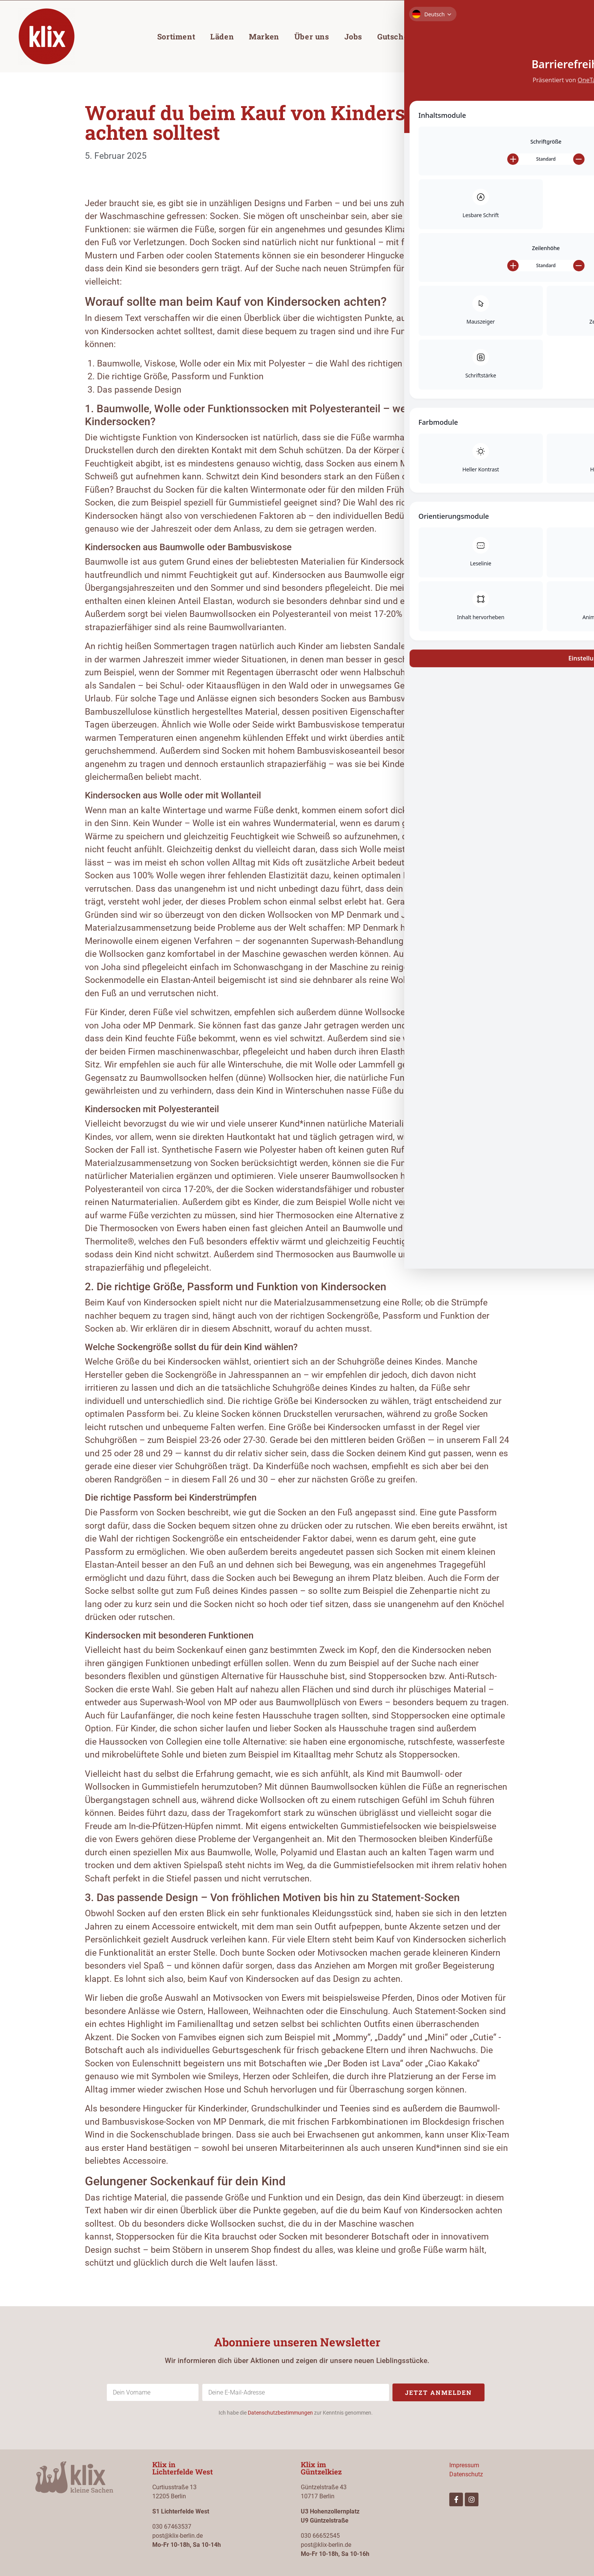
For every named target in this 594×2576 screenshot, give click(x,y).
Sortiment (176, 36)
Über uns (311, 36)
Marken (264, 36)
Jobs (353, 36)
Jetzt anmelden (438, 2392)
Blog (439, 36)
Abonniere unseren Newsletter (297, 2342)
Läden (222, 36)
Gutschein (396, 36)
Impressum (464, 2465)
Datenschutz (466, 2474)
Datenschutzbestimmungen (280, 2413)
